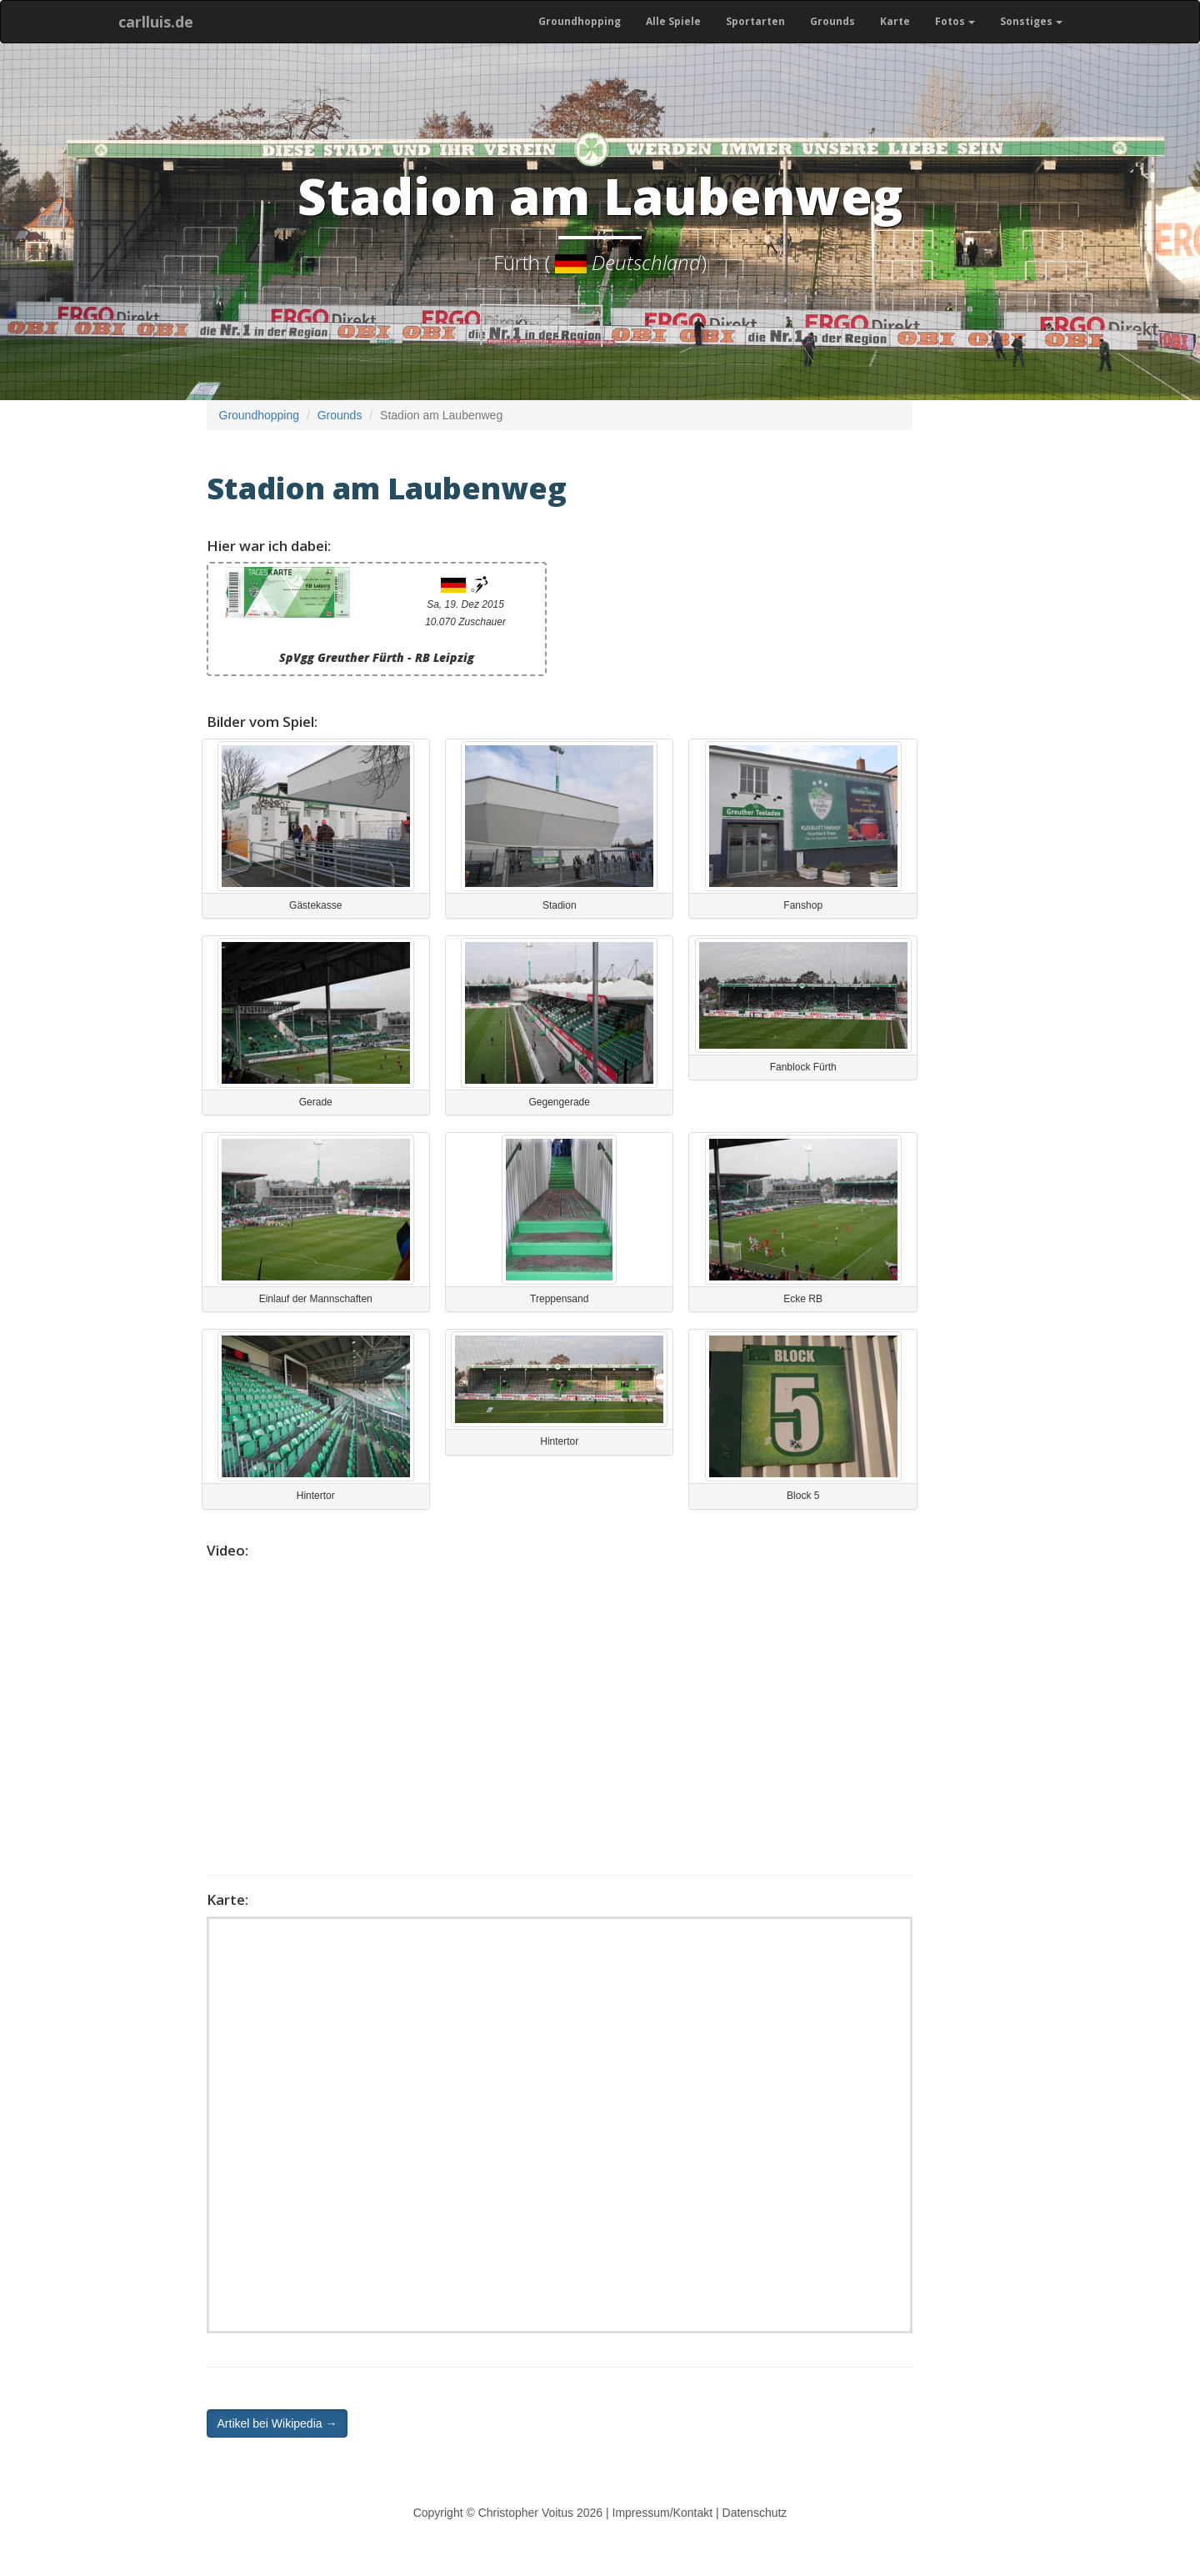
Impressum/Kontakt (662, 2512)
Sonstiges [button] (1031, 21)
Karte (895, 21)
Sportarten (755, 21)
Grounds (832, 21)
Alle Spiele (673, 21)
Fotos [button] (955, 21)
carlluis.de (155, 22)
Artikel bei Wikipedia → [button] (278, 2423)
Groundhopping (579, 21)
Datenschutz (755, 2512)
